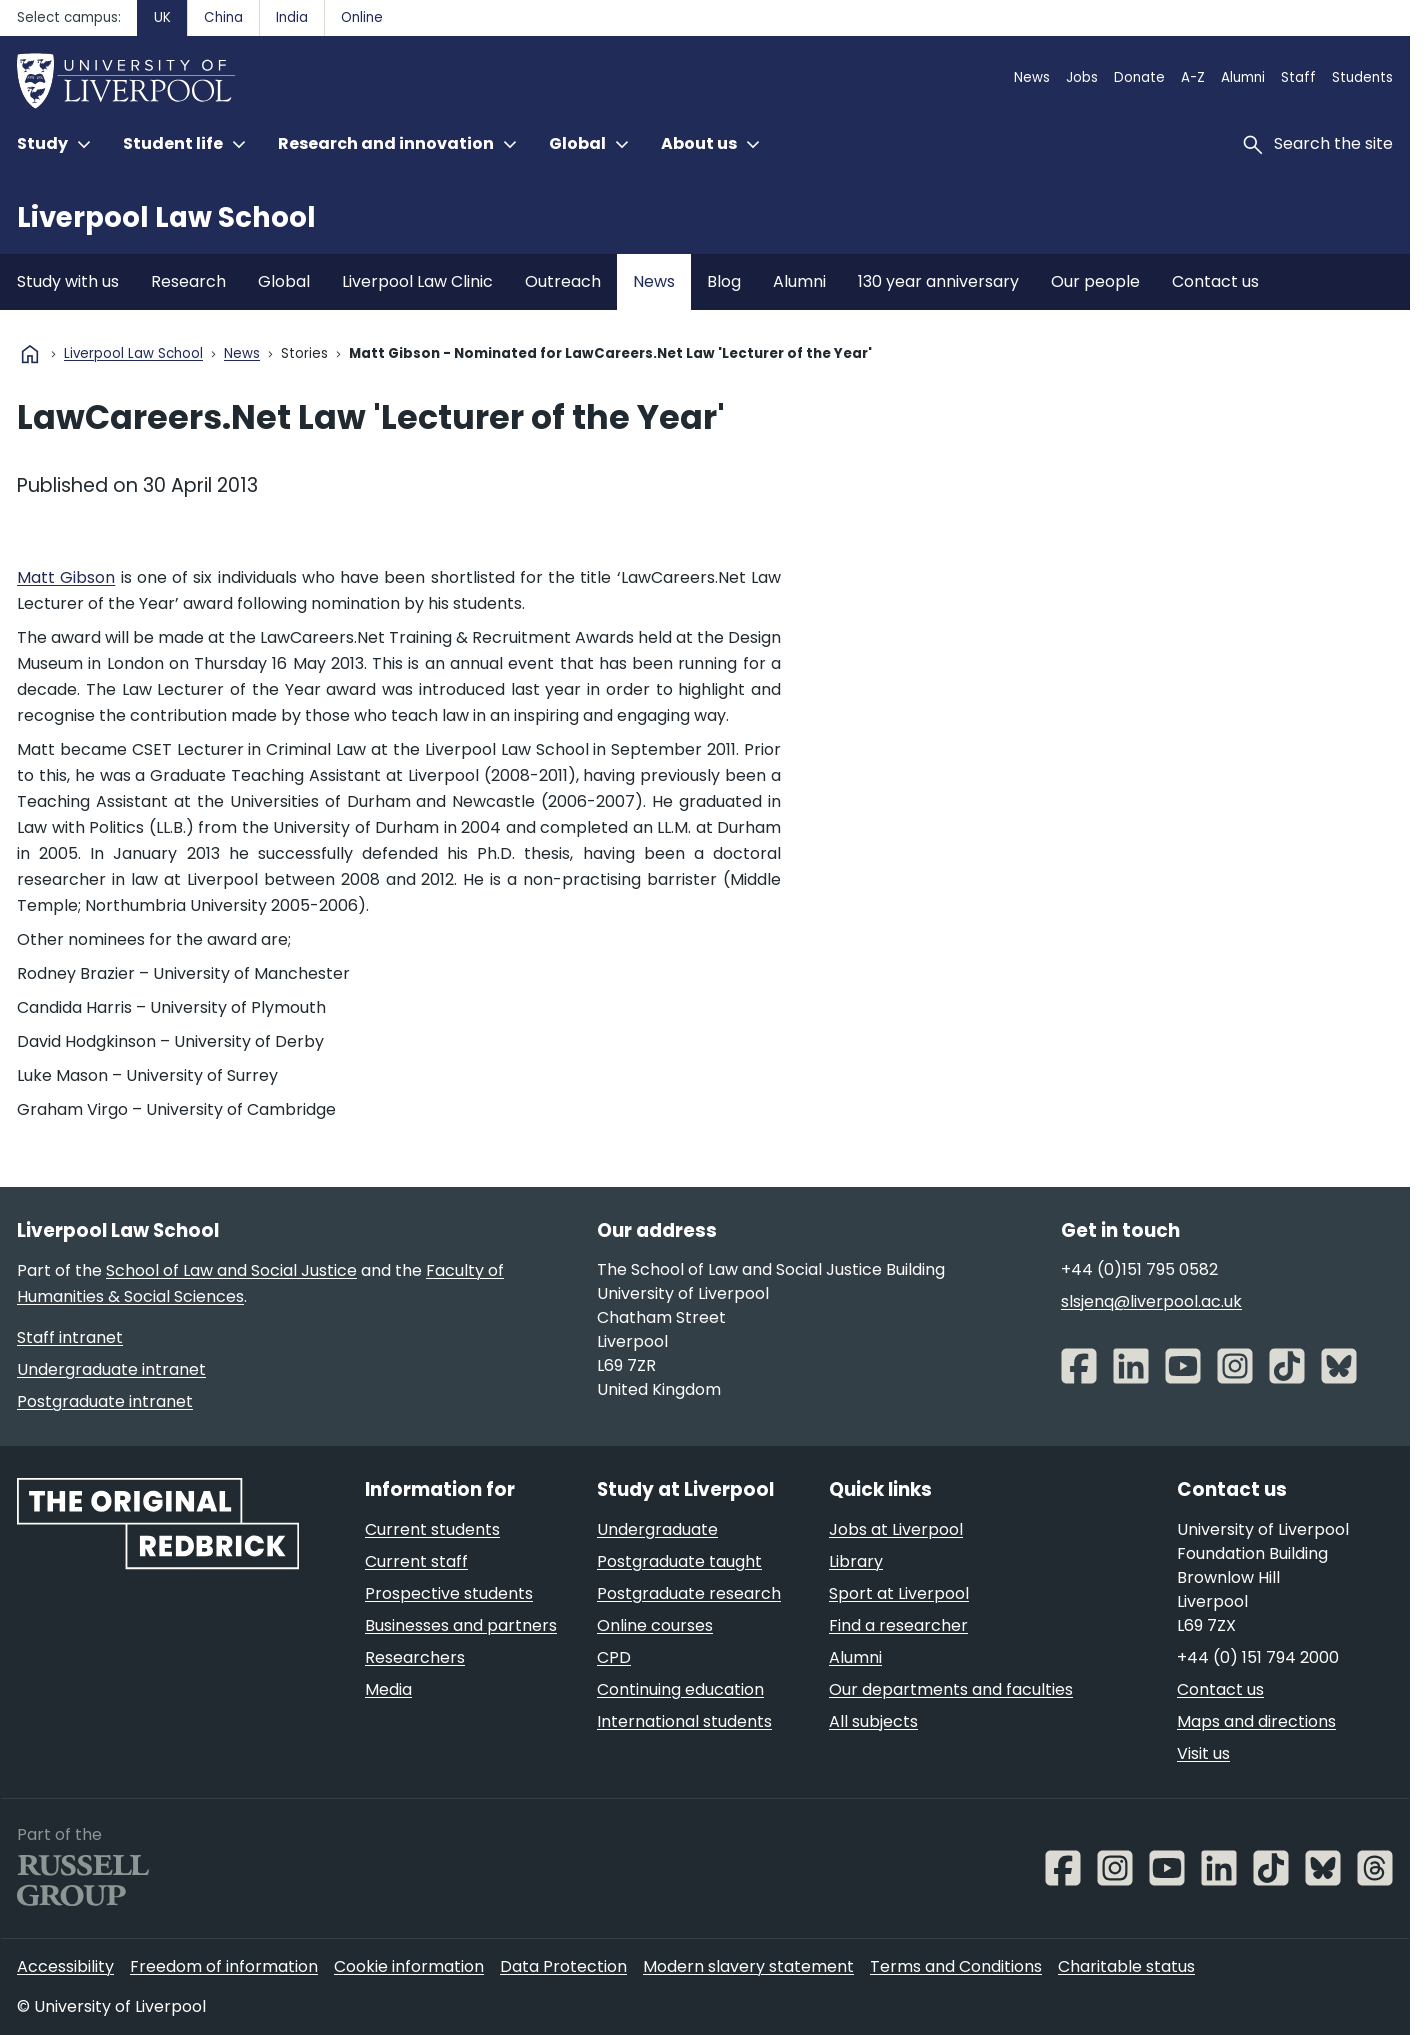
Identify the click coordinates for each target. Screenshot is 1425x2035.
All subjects (873, 1721)
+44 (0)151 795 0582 (1139, 1269)
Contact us (1215, 281)
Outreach (563, 281)
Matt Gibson (66, 577)
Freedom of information (224, 1966)
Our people (1095, 281)
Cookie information (409, 1966)
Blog (724, 281)
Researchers (415, 1657)
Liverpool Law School (166, 217)
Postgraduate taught (679, 1561)
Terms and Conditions (956, 1966)
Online (362, 17)
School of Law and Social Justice (231, 1270)
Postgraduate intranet (105, 1401)
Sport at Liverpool (899, 1593)
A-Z (1193, 77)
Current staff (416, 1561)
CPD (614, 1657)
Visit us (1203, 1753)
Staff (1298, 77)
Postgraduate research (689, 1593)
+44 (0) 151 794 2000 (1258, 1657)
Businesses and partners (461, 1625)
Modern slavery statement (748, 1966)
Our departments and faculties (951, 1689)
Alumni (1243, 77)
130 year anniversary (938, 281)
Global (284, 281)
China (223, 17)
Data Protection (563, 1966)
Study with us (68, 281)
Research (188, 281)
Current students (432, 1529)
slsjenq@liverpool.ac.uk (1151, 1301)
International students (684, 1721)
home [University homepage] (30, 354)
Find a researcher (898, 1625)
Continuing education (680, 1689)
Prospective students (449, 1593)
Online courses (655, 1625)
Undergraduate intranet (111, 1369)
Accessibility (65, 1966)
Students (1362, 77)
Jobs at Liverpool (896, 1529)
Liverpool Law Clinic (417, 281)
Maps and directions (1256, 1721)
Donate (1139, 77)
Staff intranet (70, 1337)
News (1032, 77)
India (292, 17)
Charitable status (1126, 1966)
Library (856, 1561)
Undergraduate (657, 1529)
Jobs (1082, 77)
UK (162, 17)
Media (388, 1689)
